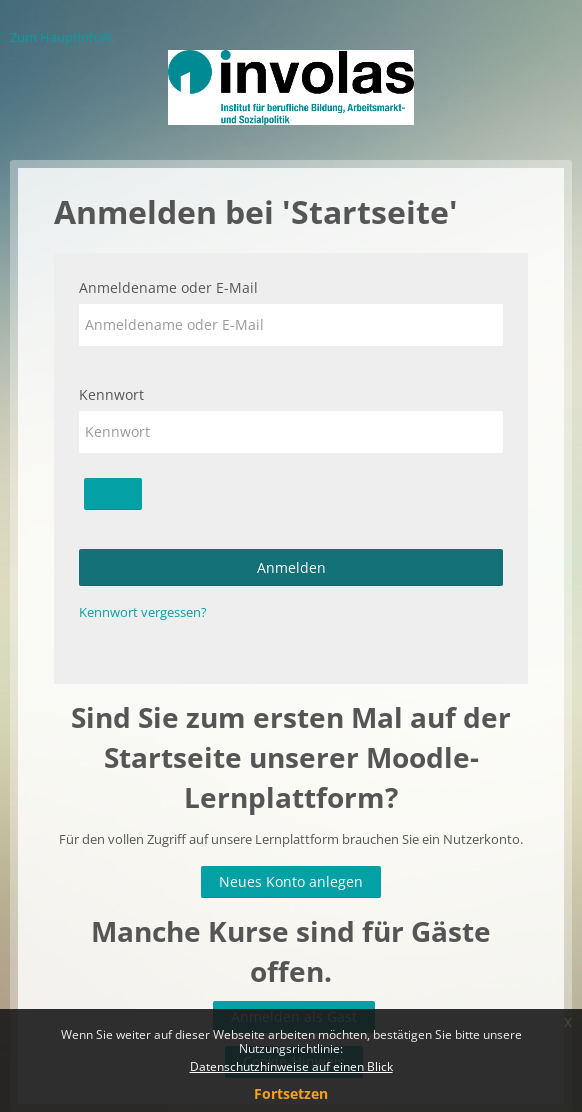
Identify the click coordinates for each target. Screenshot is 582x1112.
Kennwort (111, 394)
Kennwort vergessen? (143, 612)
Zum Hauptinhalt (61, 37)
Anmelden (291, 567)
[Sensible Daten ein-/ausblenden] (113, 494)
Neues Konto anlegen (291, 881)
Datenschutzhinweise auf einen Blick (291, 1066)
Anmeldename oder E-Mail (168, 287)
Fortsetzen (291, 1093)
